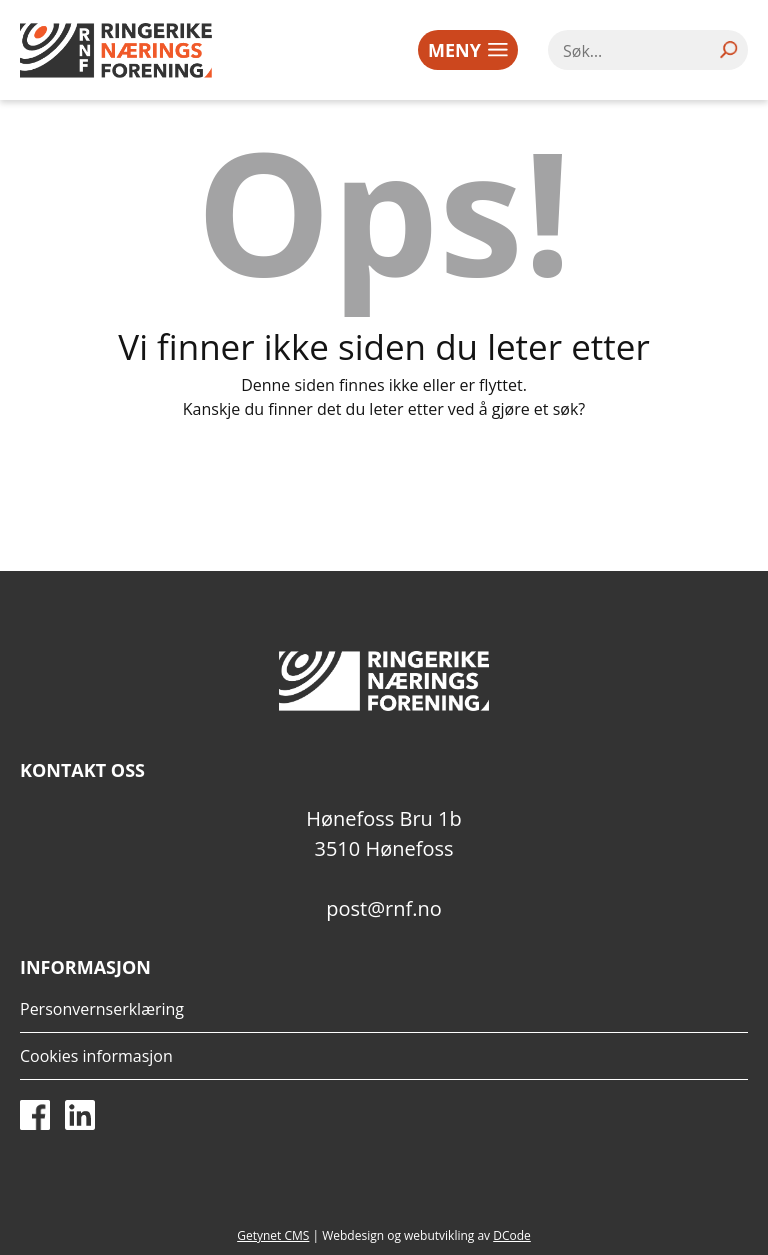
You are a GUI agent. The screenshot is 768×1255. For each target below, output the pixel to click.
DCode (512, 1235)
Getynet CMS (273, 1235)
